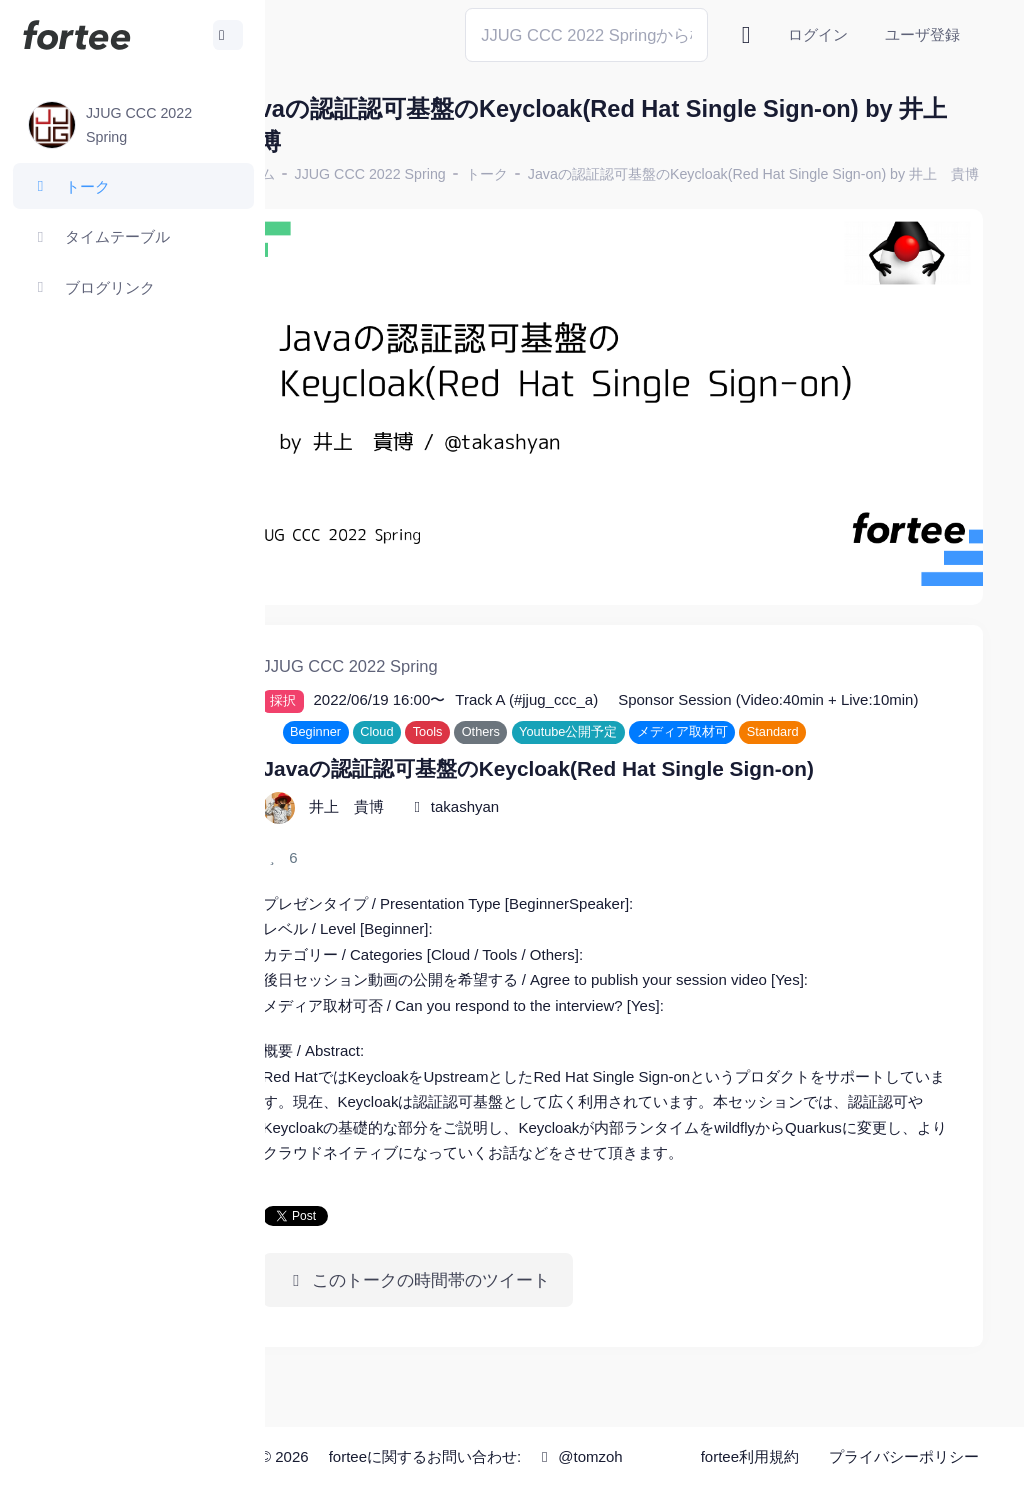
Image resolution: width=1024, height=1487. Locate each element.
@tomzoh (545, 1469)
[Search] (586, 34)
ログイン (818, 34)
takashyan (542, 820)
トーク (564, 174)
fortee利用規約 (756, 1436)
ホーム (331, 174)
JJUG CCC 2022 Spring (447, 174)
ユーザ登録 (922, 34)
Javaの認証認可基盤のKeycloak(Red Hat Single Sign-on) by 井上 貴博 (543, 198)
